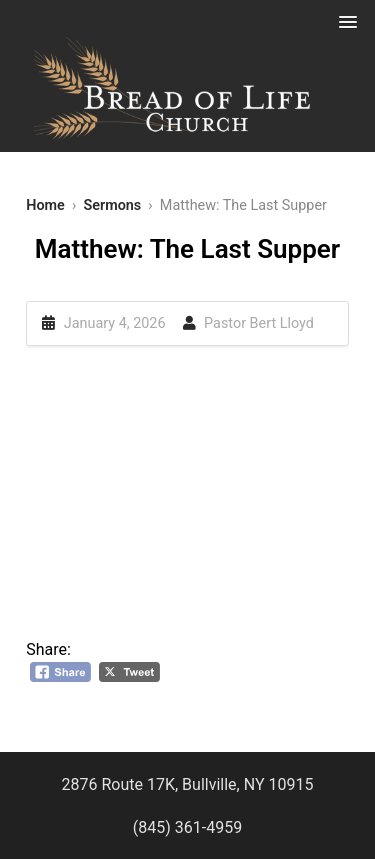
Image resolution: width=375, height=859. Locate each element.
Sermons (112, 205)
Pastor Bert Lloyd (259, 323)
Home (45, 205)
